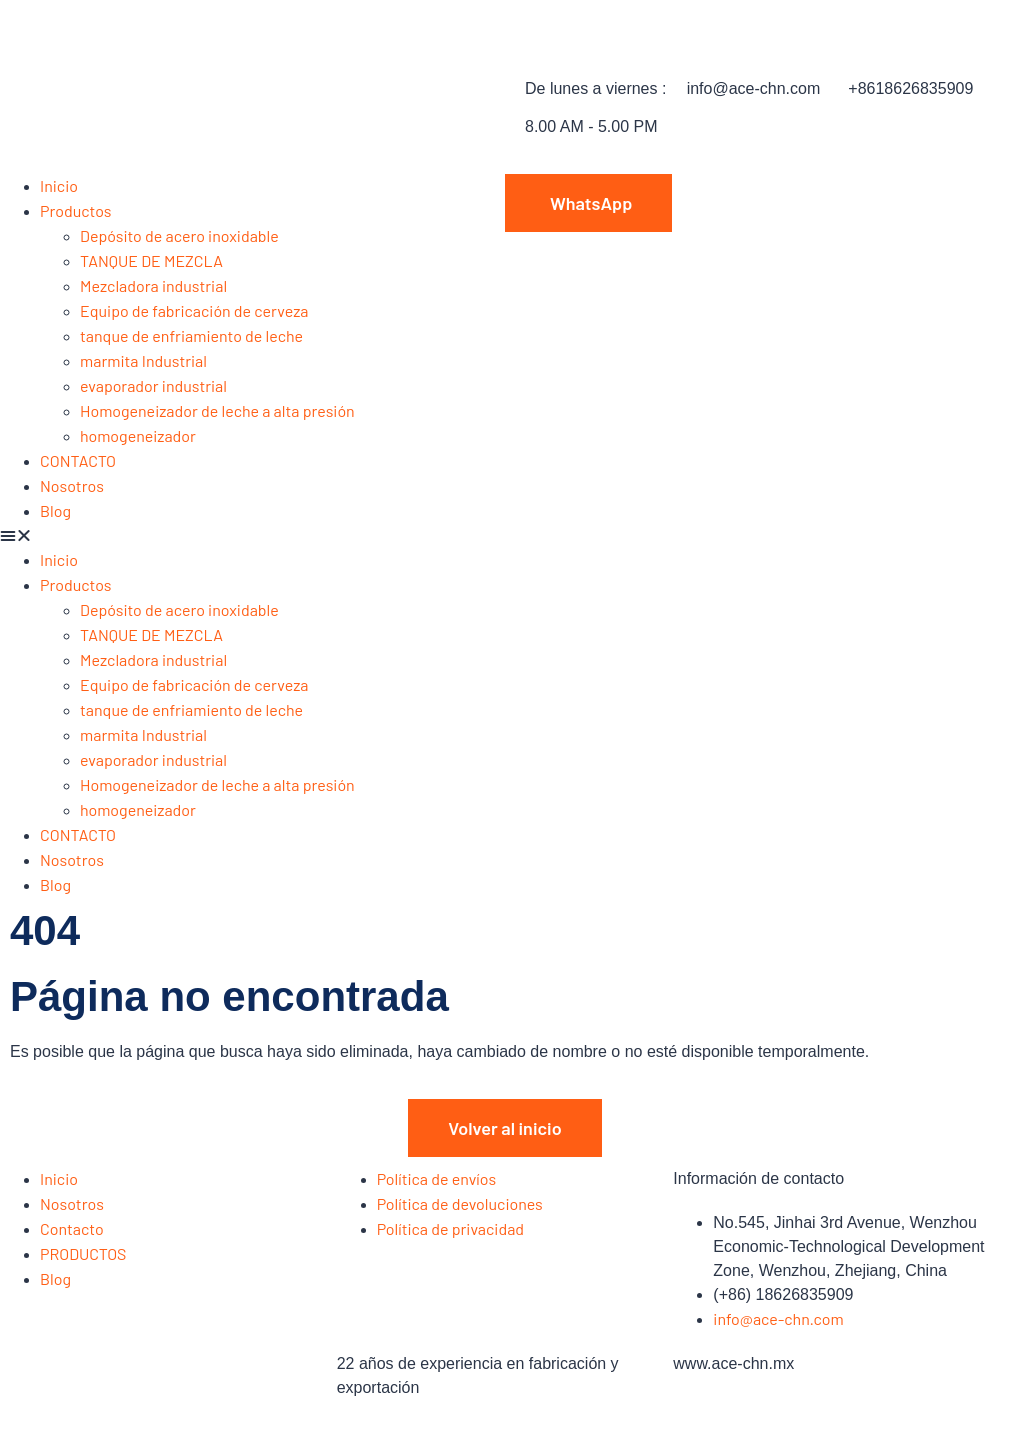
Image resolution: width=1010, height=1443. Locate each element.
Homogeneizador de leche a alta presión (217, 410)
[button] (252, 536)
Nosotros (72, 485)
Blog (55, 510)
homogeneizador (138, 435)
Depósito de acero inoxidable (179, 235)
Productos (76, 210)
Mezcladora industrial (153, 285)
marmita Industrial (143, 360)
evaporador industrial (153, 385)
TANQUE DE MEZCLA (151, 260)
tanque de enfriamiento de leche (191, 335)
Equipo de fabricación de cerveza (194, 310)
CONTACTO (78, 460)
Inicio (59, 185)
